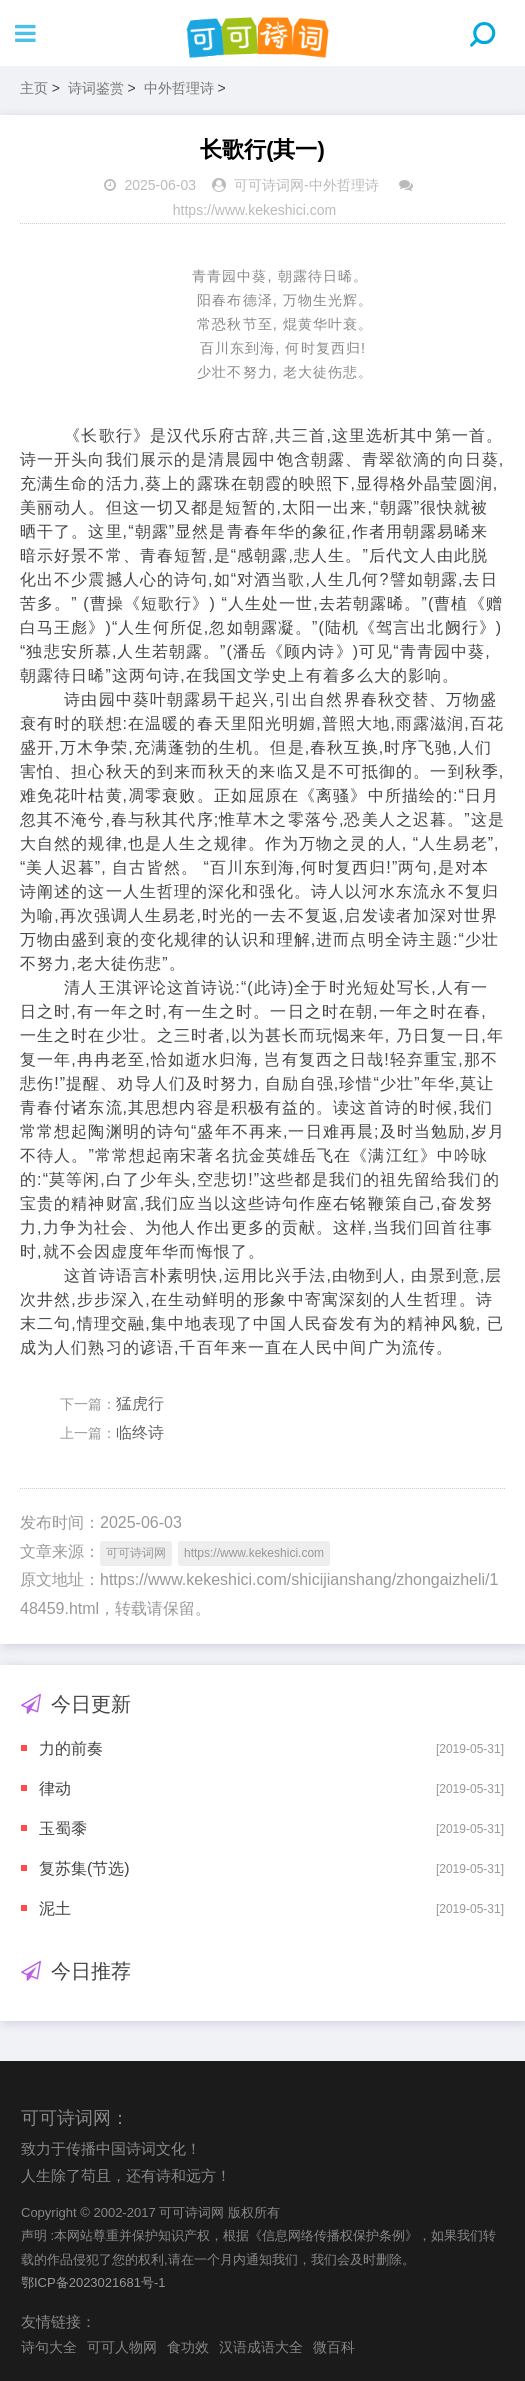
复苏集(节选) (84, 1868)
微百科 (334, 2347)
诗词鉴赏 (96, 88)
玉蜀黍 (63, 1828)
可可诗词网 (269, 185)
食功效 (188, 2347)
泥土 (55, 1908)
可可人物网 (122, 2347)
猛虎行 (140, 1403)
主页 (34, 88)
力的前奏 (71, 1748)
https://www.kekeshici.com (254, 210)
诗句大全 (49, 2347)
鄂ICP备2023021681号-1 (93, 2282)
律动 (55, 1788)
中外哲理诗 (179, 88)
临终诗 (140, 1432)
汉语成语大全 (261, 2347)
